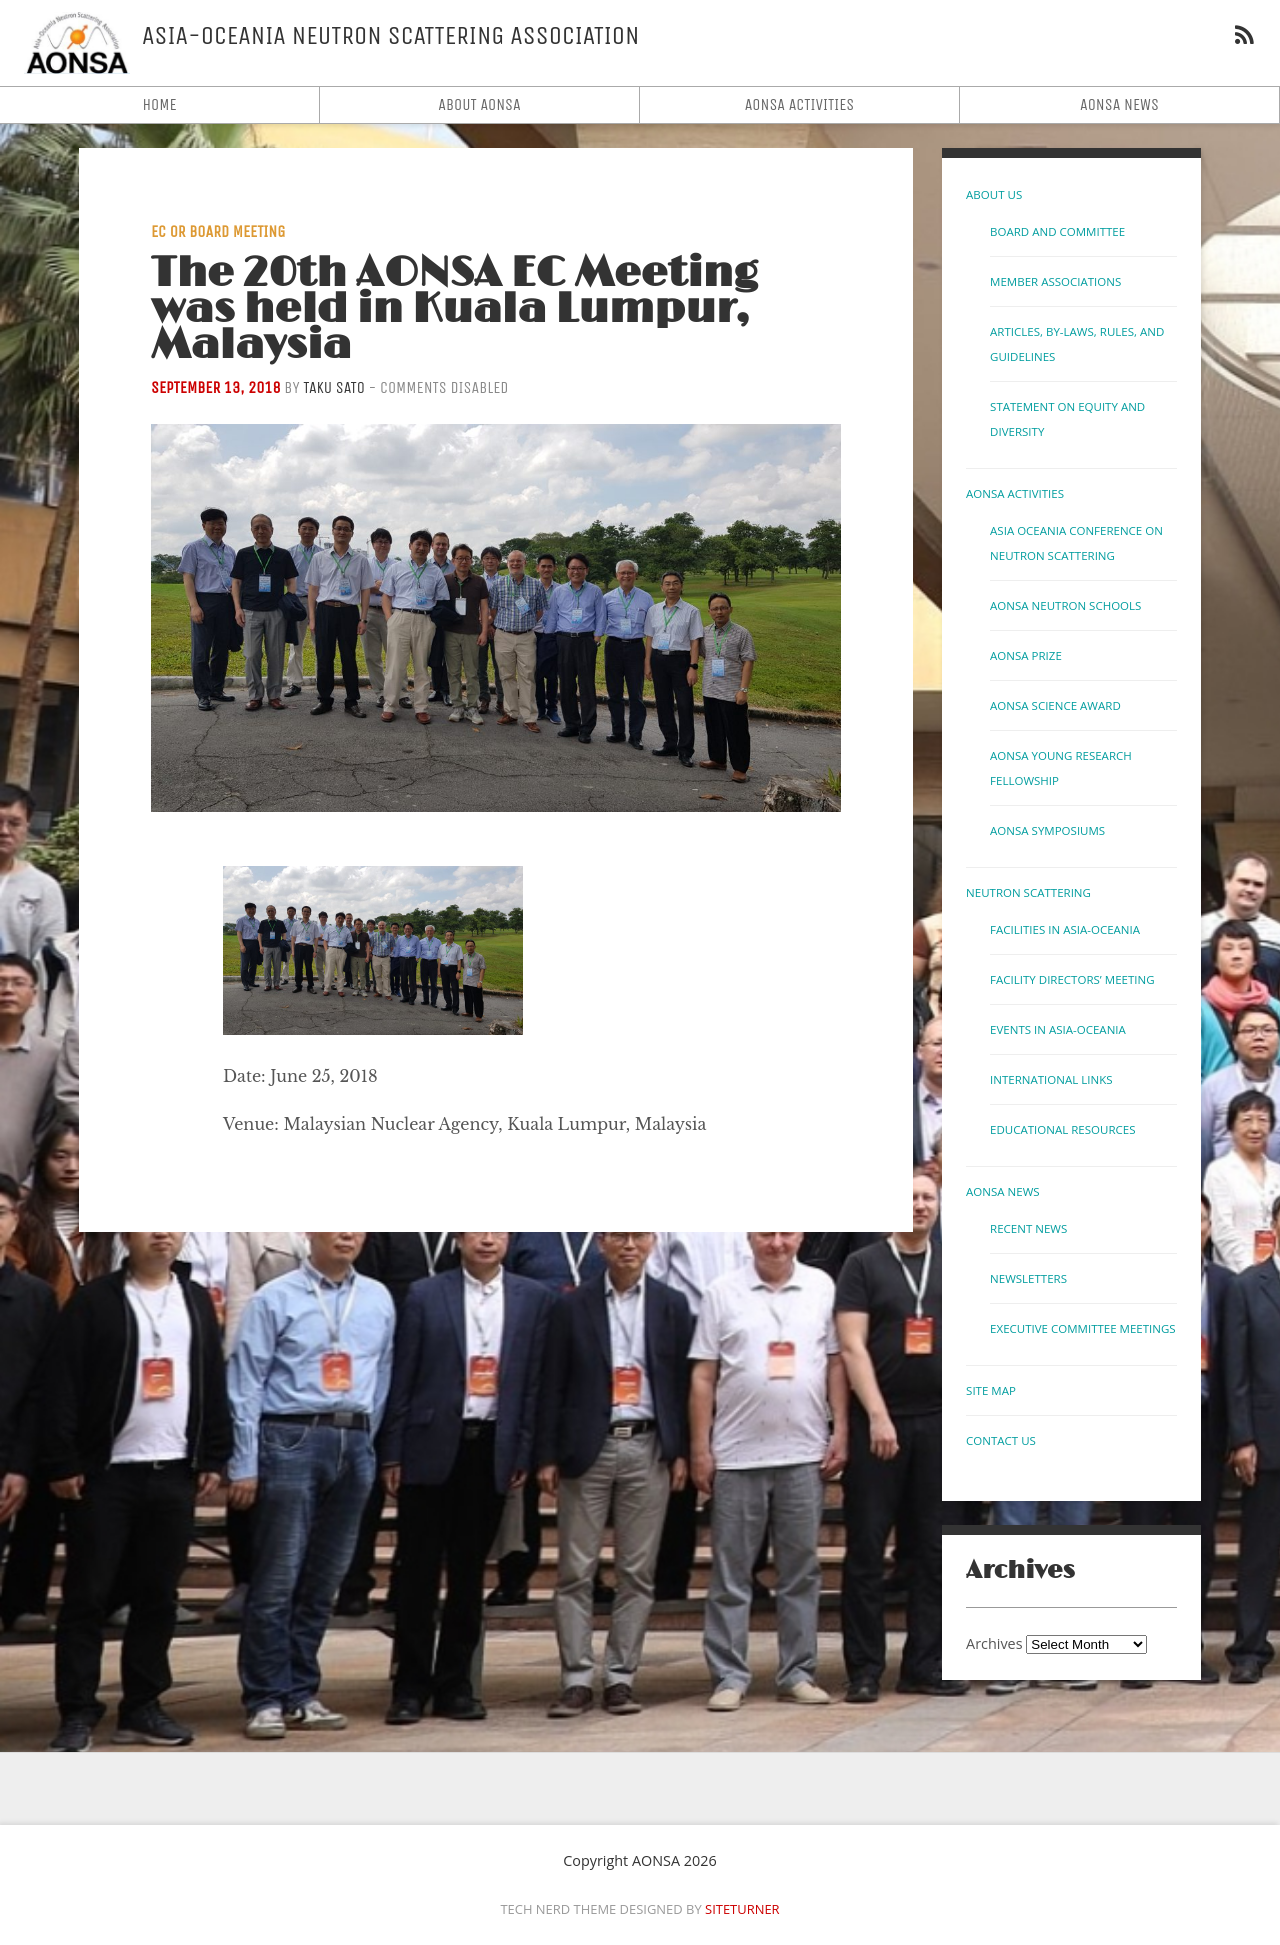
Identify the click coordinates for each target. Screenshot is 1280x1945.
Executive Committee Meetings (1083, 1328)
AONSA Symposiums (1047, 830)
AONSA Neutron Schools (1065, 605)
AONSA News (1119, 104)
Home (159, 104)
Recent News (1028, 1228)
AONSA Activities (800, 104)
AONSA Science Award (1055, 705)
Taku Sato (334, 387)
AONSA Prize (1026, 655)
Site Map (991, 1390)
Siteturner (742, 1909)
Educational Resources (1062, 1129)
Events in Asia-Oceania (1058, 1029)
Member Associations (1055, 281)
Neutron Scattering (1028, 892)
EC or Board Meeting (218, 231)
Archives (994, 1643)
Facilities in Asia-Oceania (1065, 929)
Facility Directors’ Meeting (1072, 979)
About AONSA (479, 104)
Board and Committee (1057, 231)
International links (1051, 1079)
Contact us (1001, 1440)
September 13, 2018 (216, 387)
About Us (994, 194)
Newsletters (1028, 1278)
